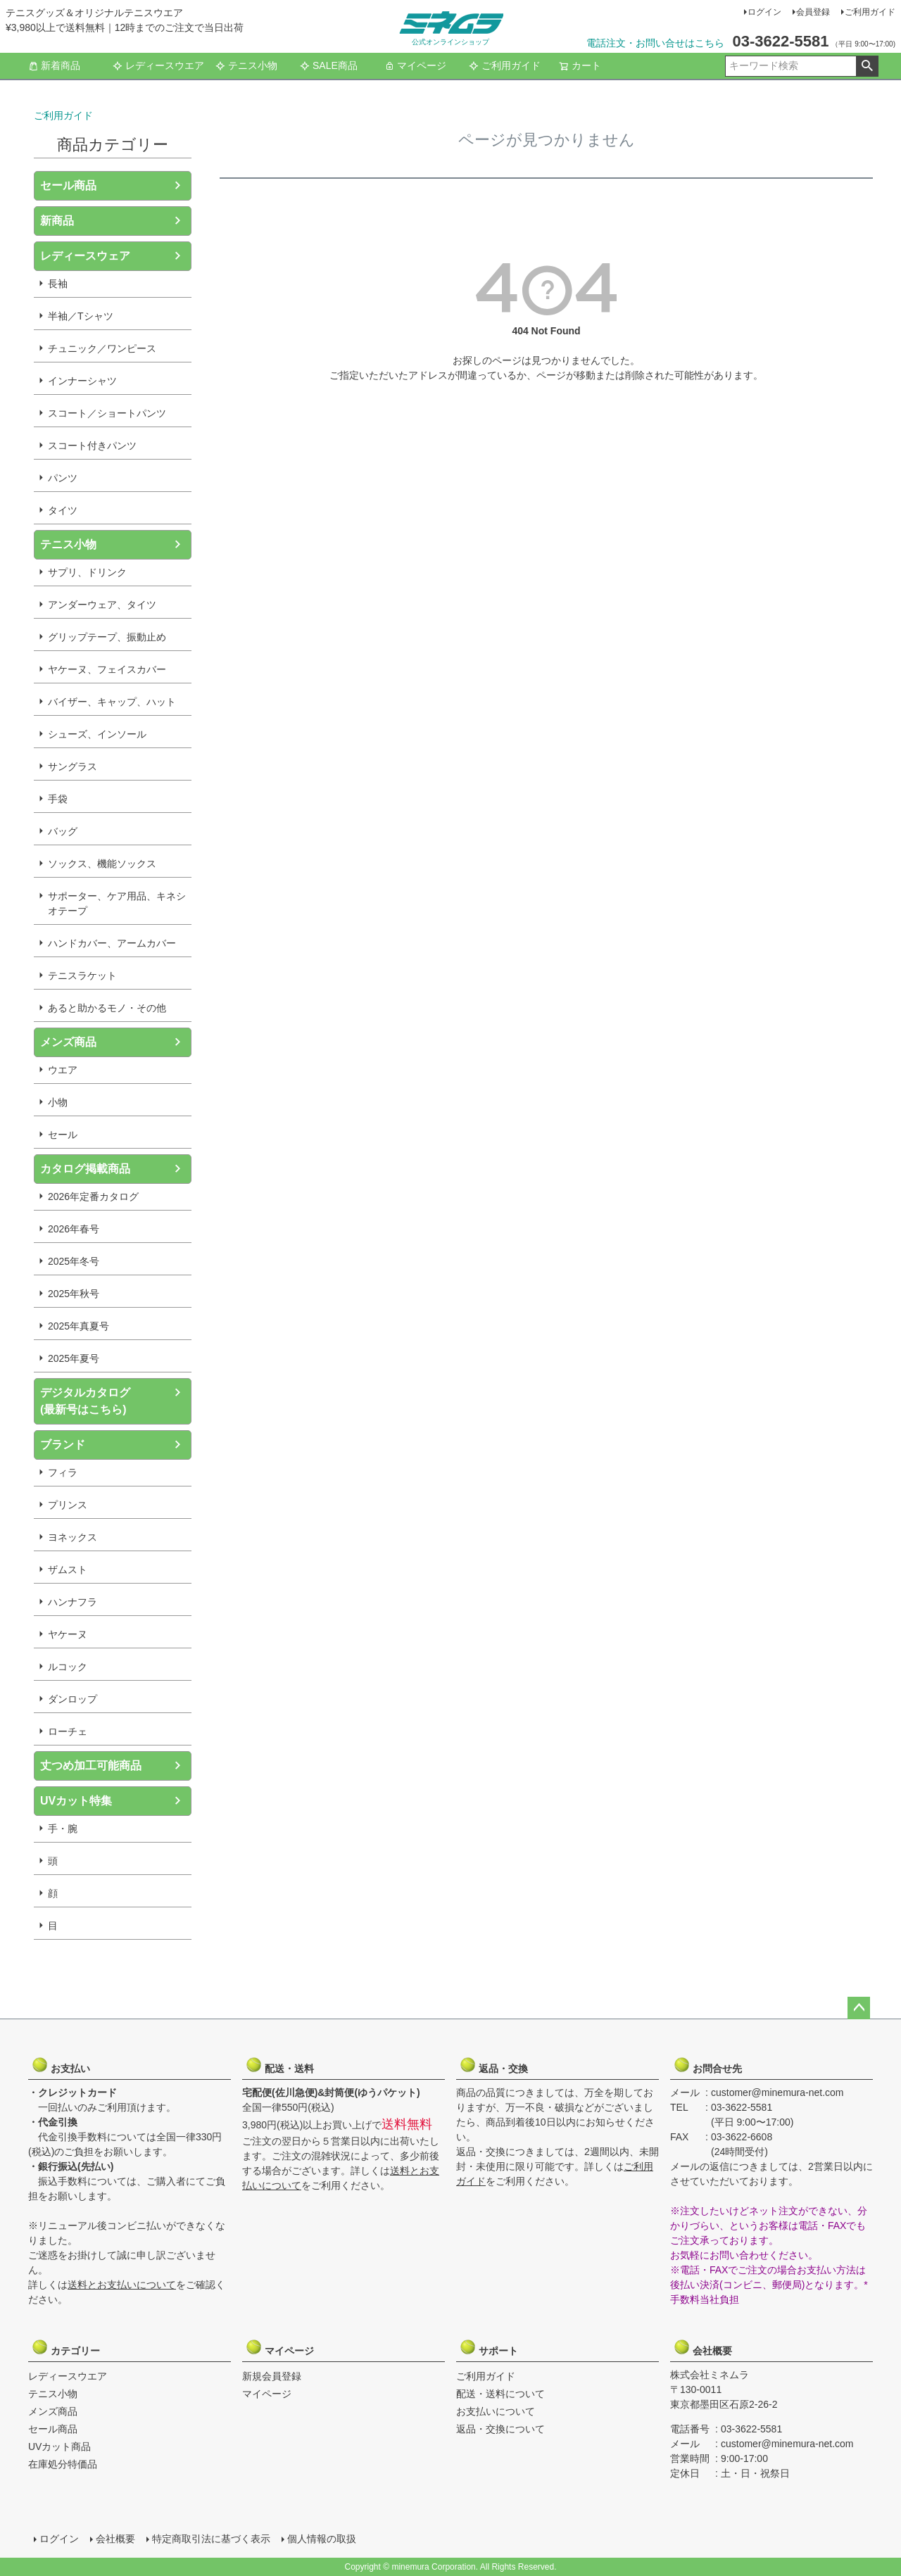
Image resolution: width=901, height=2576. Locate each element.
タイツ (62, 510)
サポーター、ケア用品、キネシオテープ (117, 903)
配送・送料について (500, 2393)
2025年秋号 (73, 1293)
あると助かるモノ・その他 (107, 1008)
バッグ (62, 831)
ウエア (62, 1069)
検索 (867, 66)
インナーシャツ (82, 380)
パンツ (62, 478)
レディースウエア (158, 65)
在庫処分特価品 (62, 2464)
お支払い (65, 2065)
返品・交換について (500, 2429)
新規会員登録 (271, 2376)
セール (62, 1134)
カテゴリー (65, 2347)
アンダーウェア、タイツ (102, 604)
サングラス (72, 766)
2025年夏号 (73, 1358)
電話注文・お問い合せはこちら (655, 43)
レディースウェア (85, 256)
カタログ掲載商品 (85, 1169)
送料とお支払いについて (122, 2284)
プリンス (67, 1504)
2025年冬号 (73, 1261)
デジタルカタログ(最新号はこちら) (85, 1401)
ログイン (764, 12)
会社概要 (707, 2347)
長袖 (58, 283)
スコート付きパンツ (92, 445)
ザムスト (67, 1569)
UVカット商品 (59, 2446)
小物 (58, 1102)
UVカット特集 (76, 1801)
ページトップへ (859, 2008)
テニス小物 (246, 65)
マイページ (415, 65)
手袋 (58, 798)
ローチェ (67, 1731)
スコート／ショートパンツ (107, 413)
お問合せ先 (707, 2065)
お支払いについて (495, 2411)
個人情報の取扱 (321, 2538)
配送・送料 (279, 2065)
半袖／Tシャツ (80, 316)
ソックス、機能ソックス (102, 863)
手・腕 (62, 1828)
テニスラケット (82, 975)
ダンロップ (72, 1699)
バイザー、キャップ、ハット (112, 701)
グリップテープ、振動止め (107, 637)
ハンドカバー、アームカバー (112, 943)
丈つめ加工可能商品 (90, 1766)
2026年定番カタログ (93, 1196)
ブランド (62, 1445)
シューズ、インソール (97, 734)
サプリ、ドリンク (87, 572)
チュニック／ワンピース (102, 348)
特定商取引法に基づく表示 (211, 2538)
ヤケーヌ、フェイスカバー (107, 669)
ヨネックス (72, 1537)
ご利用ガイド (870, 12)
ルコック (67, 1666)
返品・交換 (493, 2065)
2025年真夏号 (78, 1326)
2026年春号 (73, 1229)
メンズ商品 (68, 1042)
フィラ (62, 1472)
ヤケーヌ (67, 1634)
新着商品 (54, 65)
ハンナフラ (72, 1602)
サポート (493, 2347)
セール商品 (68, 185)
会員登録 (813, 12)
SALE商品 (329, 65)
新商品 (57, 221)
